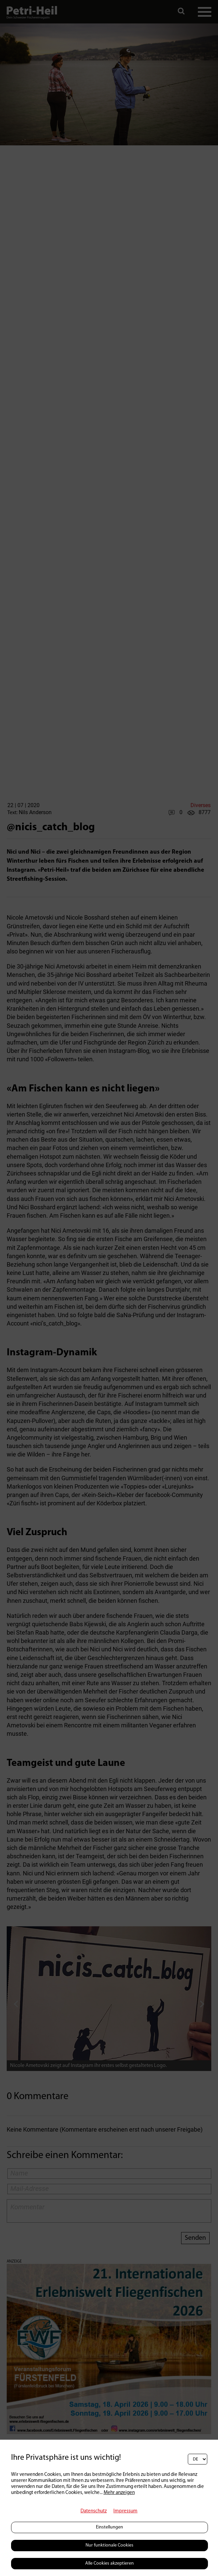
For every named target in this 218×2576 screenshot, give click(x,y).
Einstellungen (109, 2527)
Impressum (125, 2511)
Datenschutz (93, 2511)
